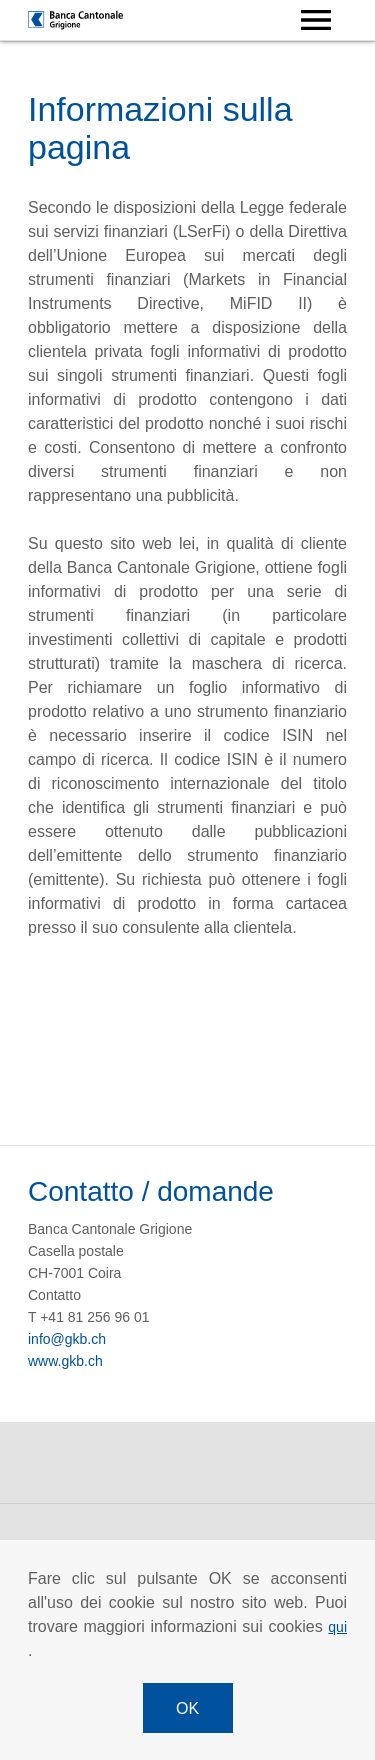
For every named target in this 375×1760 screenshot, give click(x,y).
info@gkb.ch (67, 1339)
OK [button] (187, 1708)
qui (337, 1627)
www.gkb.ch (65, 1361)
